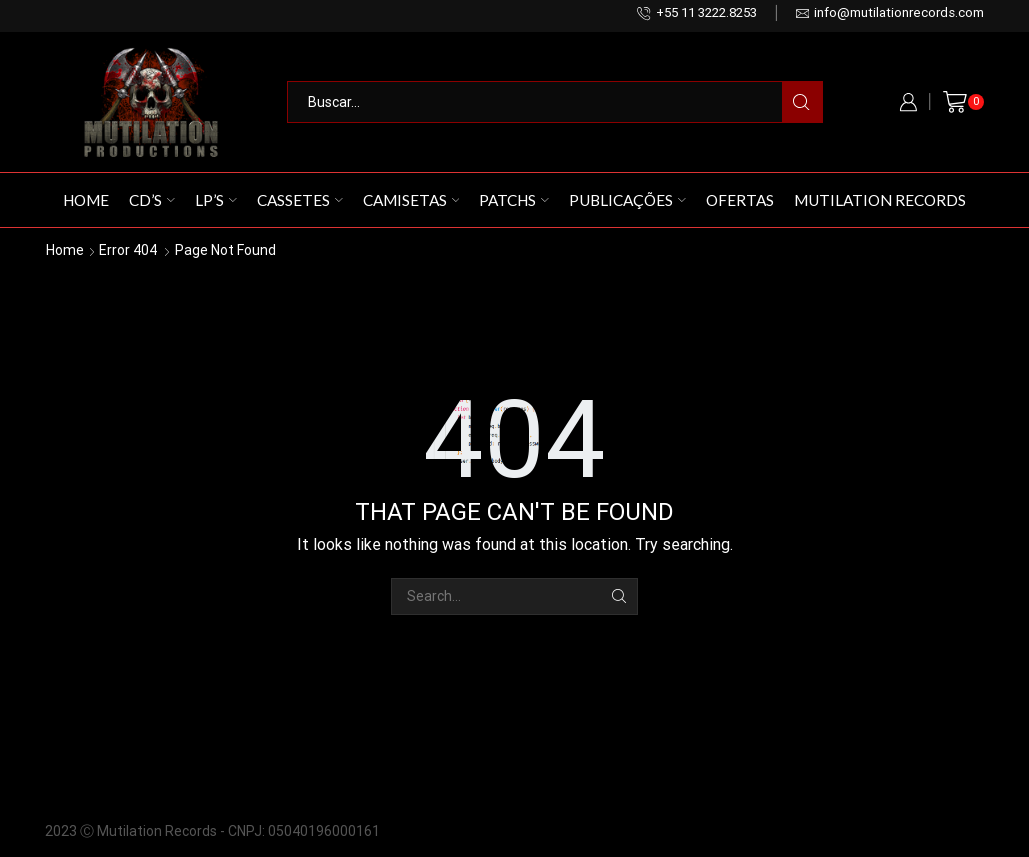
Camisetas (411, 200)
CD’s (152, 200)
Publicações (627, 200)
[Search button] (802, 102)
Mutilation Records (880, 200)
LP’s (216, 200)
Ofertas (740, 200)
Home (86, 200)
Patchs (514, 200)
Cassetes (300, 200)
